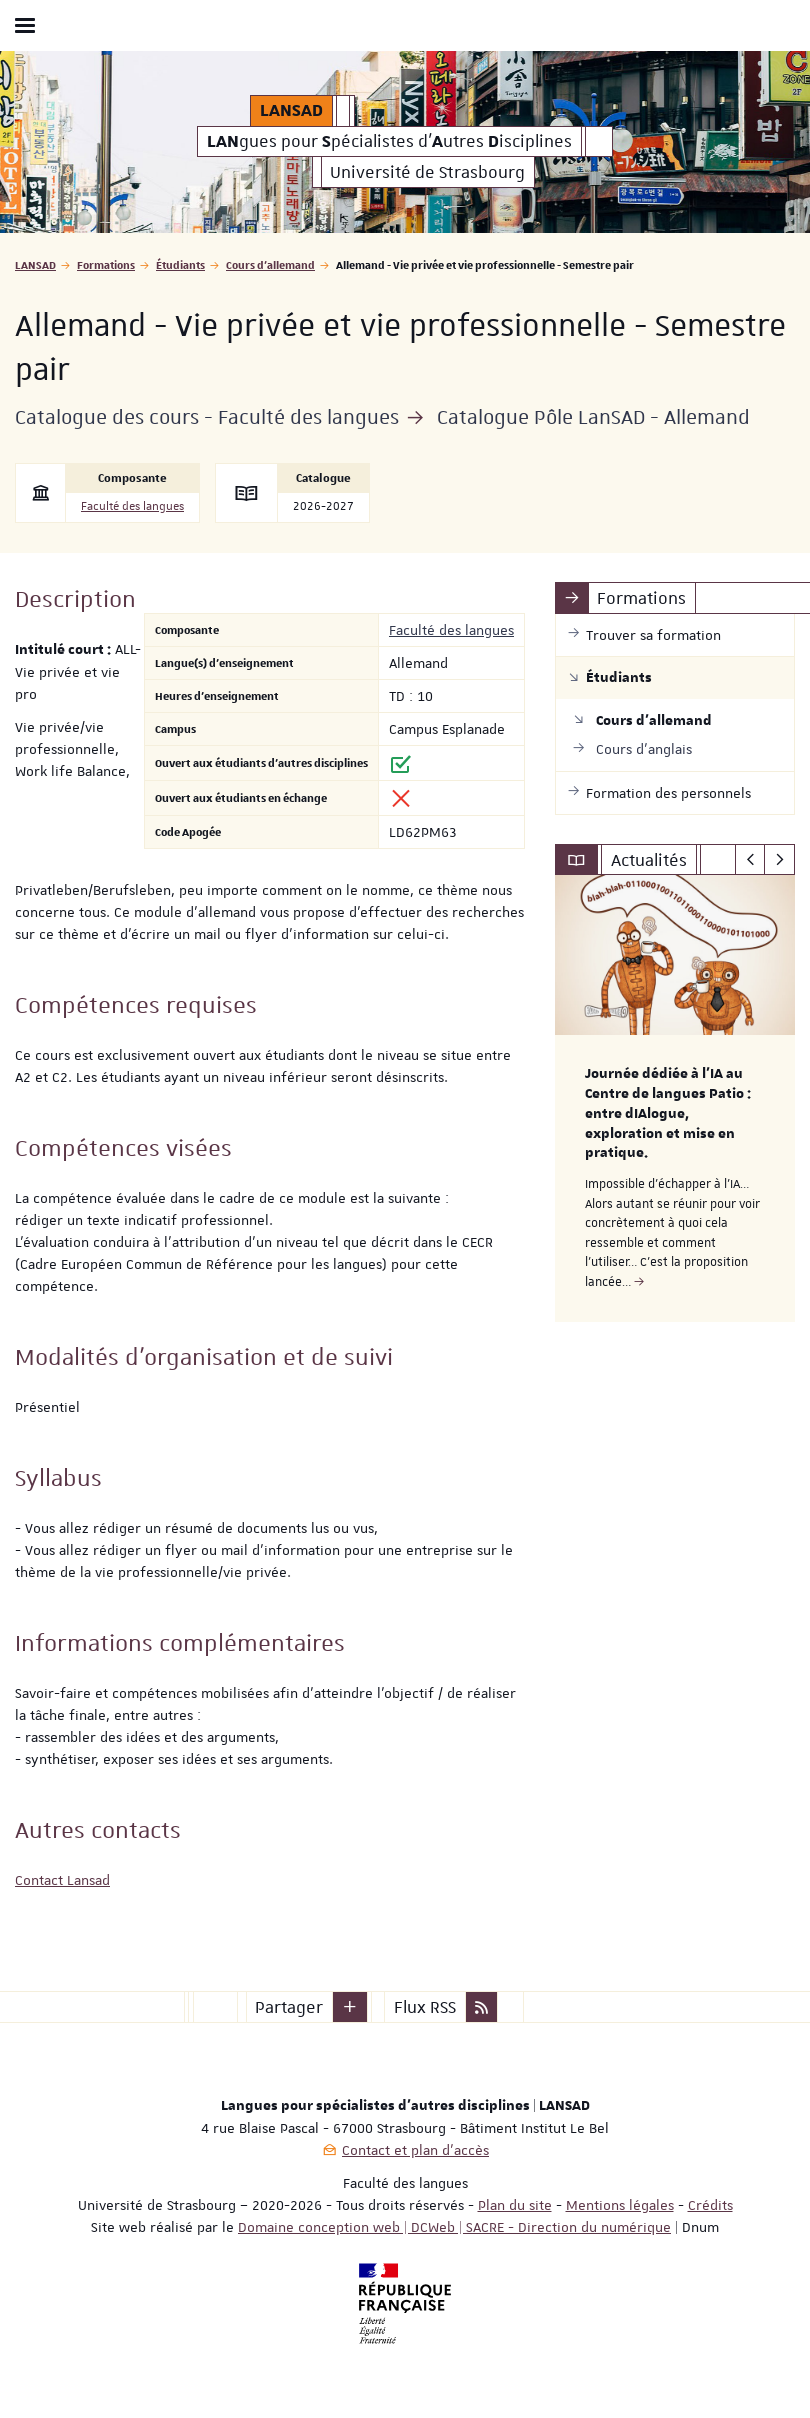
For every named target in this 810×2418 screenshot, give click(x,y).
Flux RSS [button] (425, 2007)
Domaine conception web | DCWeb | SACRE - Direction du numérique (454, 2227)
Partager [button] (289, 2007)
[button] (350, 2007)
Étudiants (180, 264)
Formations (106, 264)
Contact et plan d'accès (415, 2150)
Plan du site (515, 2205)
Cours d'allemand (270, 264)
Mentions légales (620, 2205)
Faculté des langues (132, 506)
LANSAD (35, 264)
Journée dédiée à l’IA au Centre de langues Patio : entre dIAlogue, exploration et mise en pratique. (668, 1113)
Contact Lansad (62, 1880)
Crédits (710, 2205)
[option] (675, 1098)
